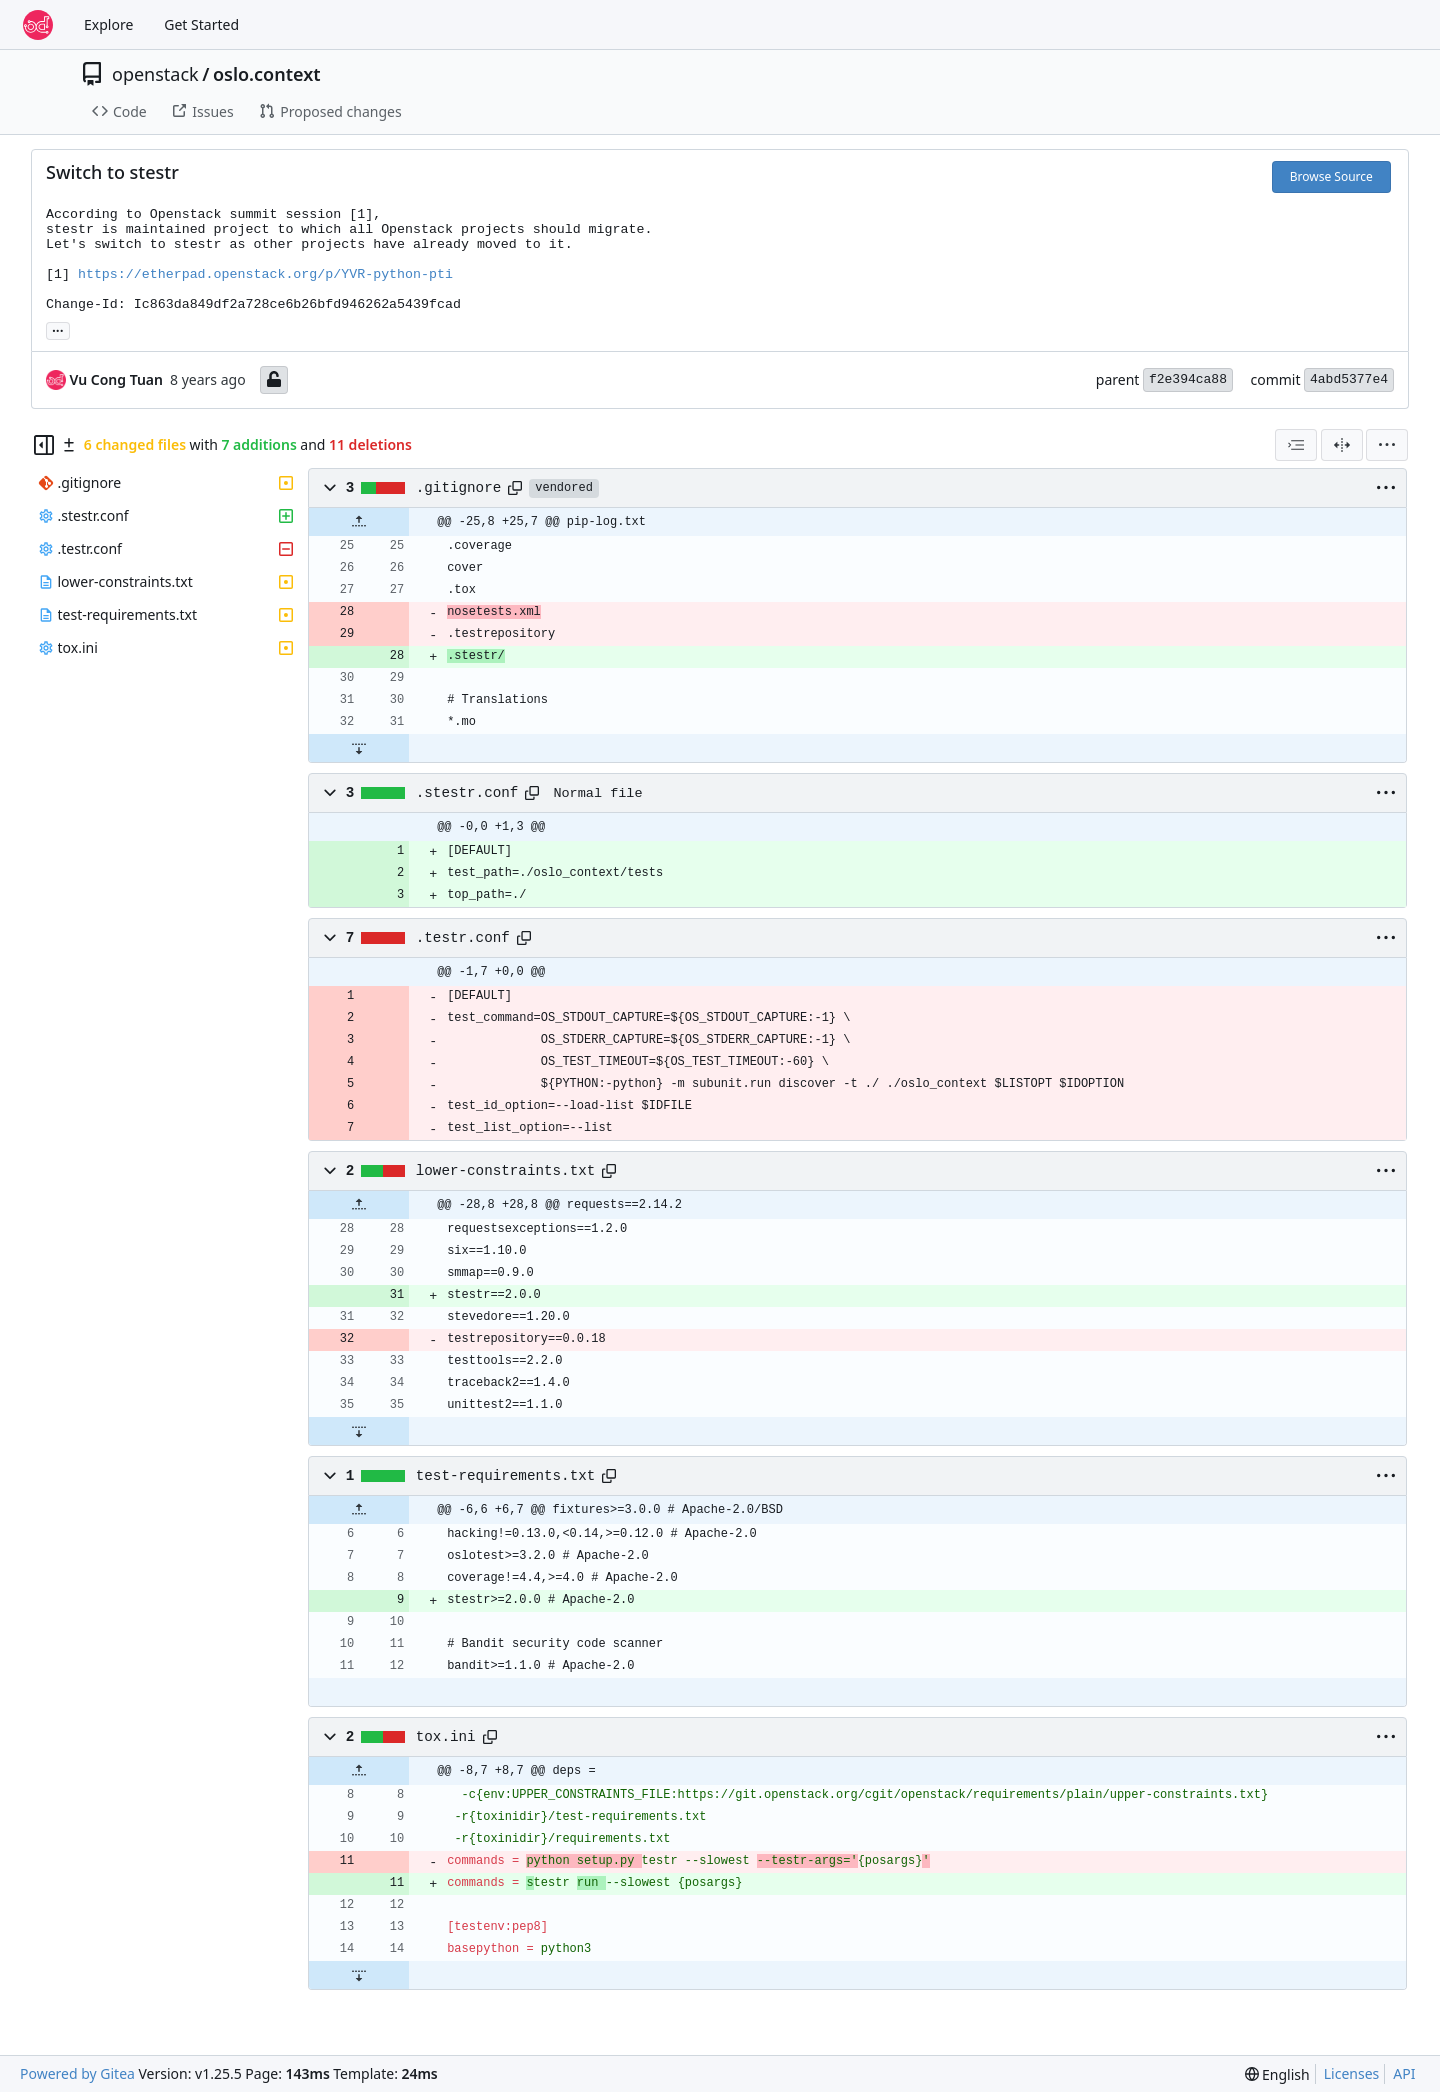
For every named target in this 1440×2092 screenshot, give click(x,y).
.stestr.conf (467, 793)
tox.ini (446, 1737)
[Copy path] (515, 488)
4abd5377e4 (1349, 379)
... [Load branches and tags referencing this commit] (58, 329)
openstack (155, 74)
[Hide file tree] (44, 445)
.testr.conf (463, 938)
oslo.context (267, 74)
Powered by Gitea (77, 2073)
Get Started (201, 24)
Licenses (1352, 2073)
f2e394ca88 (1188, 379)
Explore (108, 24)
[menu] (1387, 445)
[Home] (38, 25)
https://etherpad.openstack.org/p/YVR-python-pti (265, 274)
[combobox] (1296, 445)
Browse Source (1331, 176)
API (1404, 2073)
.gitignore (459, 488)
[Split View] (1342, 445)
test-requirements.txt (506, 1476)
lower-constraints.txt (506, 1171)
